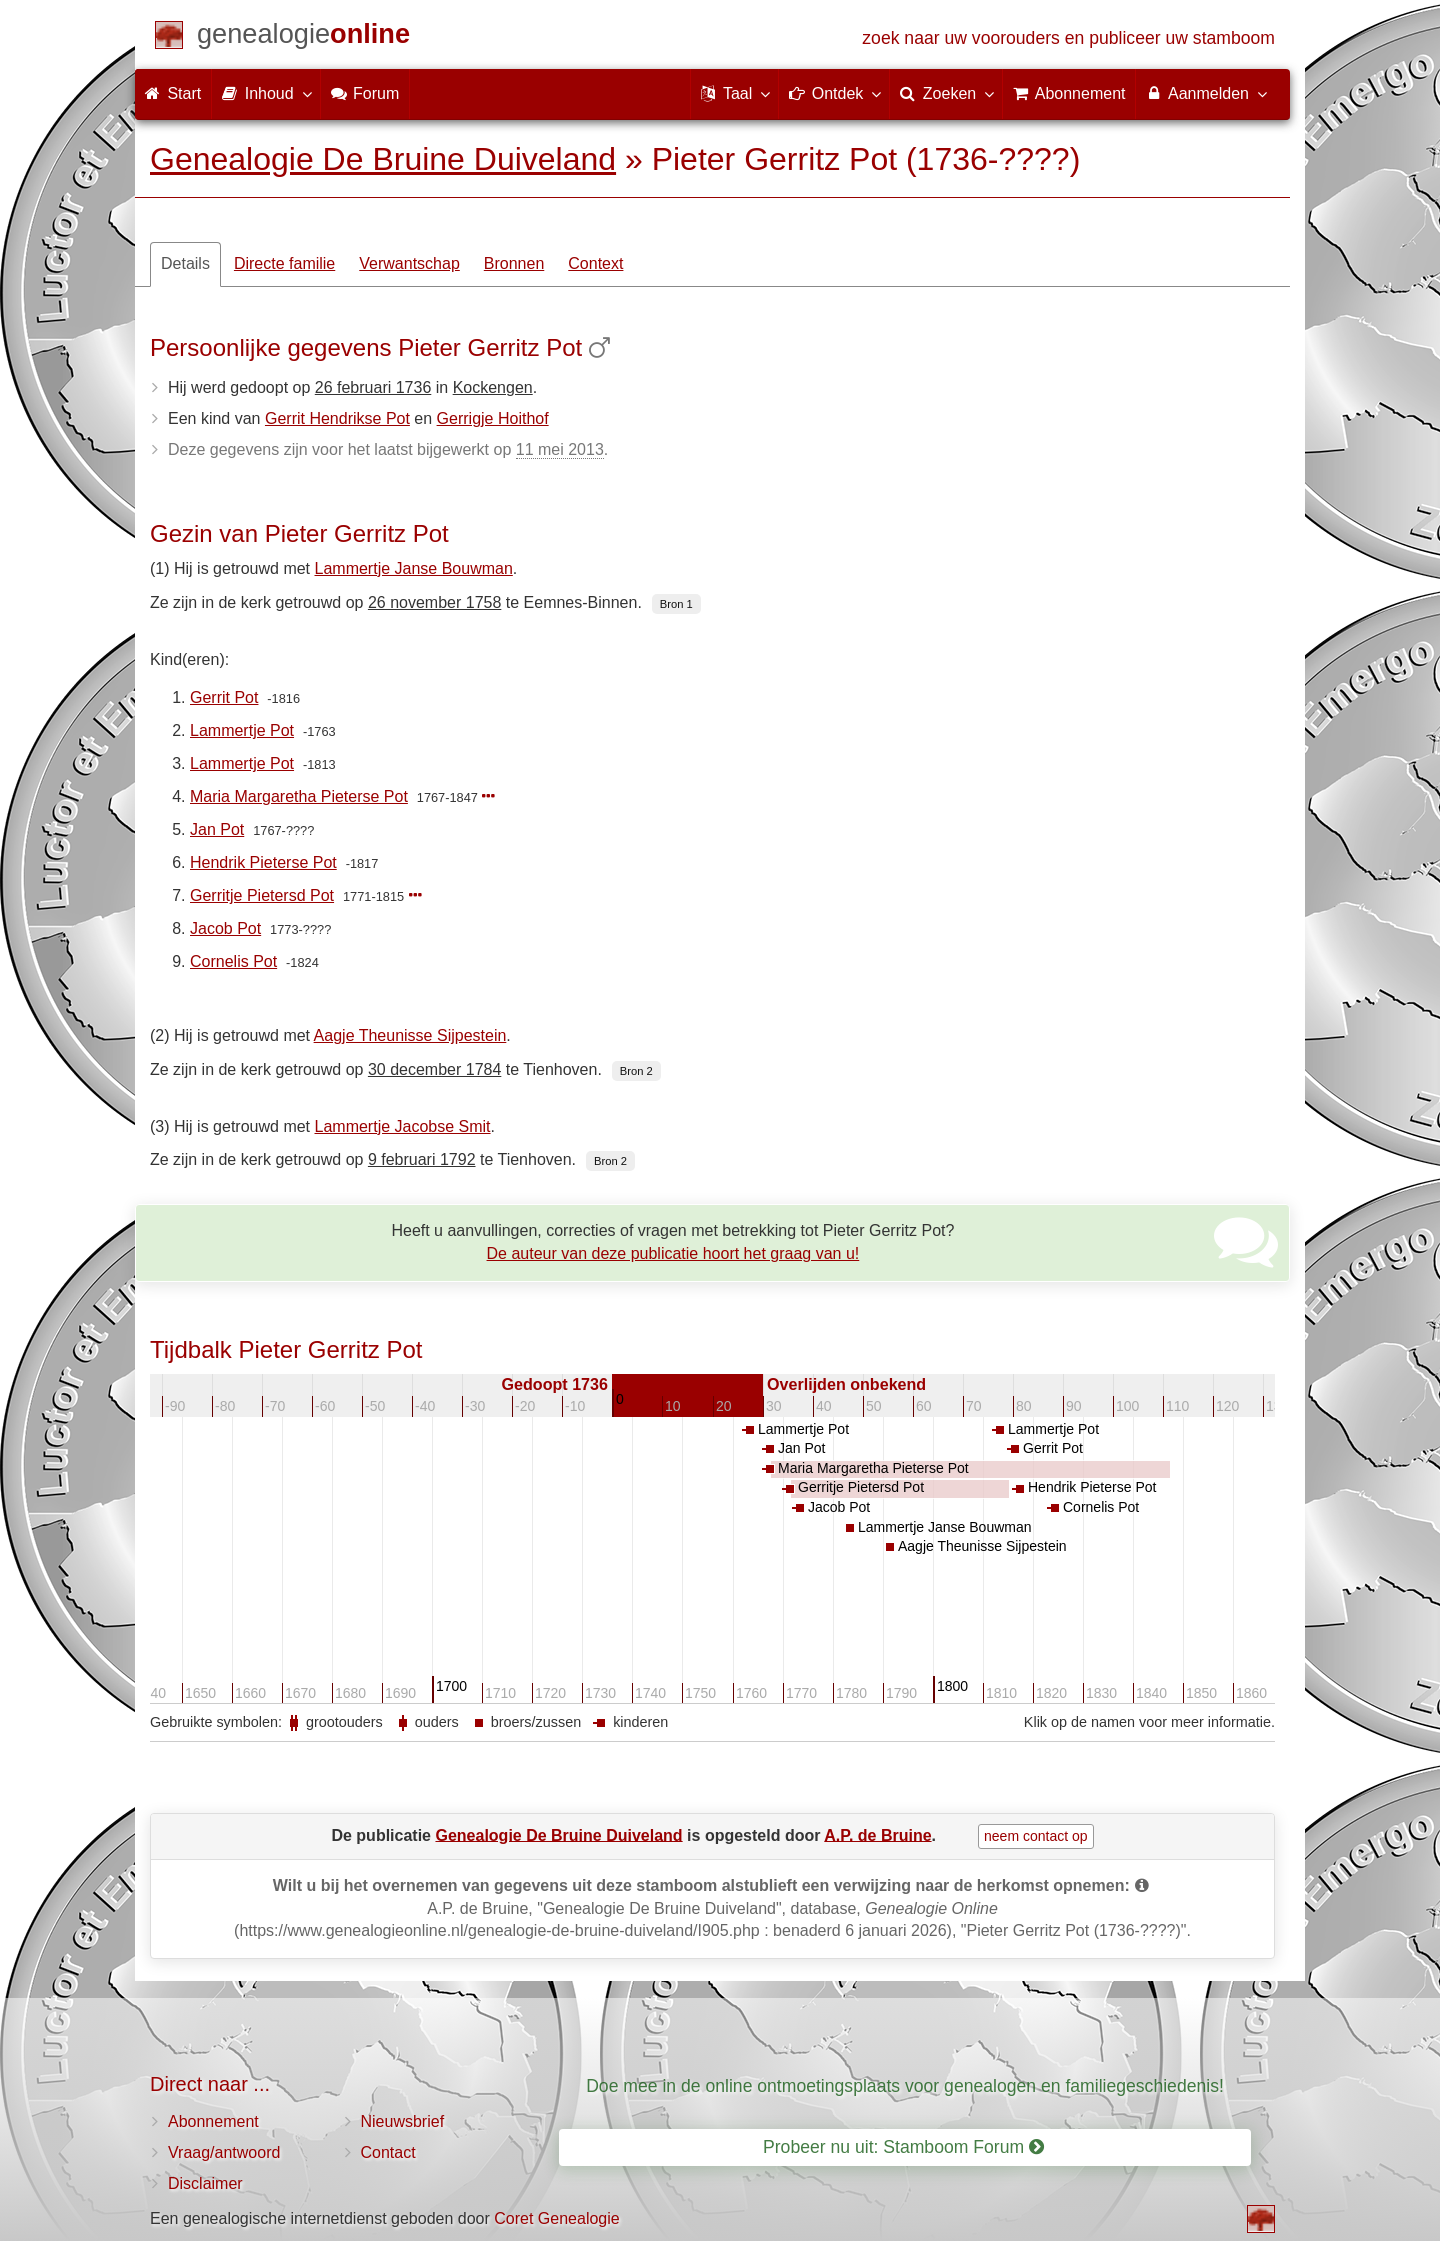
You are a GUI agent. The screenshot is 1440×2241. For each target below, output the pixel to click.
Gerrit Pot (224, 697)
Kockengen (493, 387)
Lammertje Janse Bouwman (414, 568)
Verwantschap (409, 263)
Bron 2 (636, 1071)
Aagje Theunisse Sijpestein (410, 1035)
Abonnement (213, 2121)
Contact (388, 2152)
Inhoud (265, 93)
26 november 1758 (434, 602)
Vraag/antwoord (224, 2152)
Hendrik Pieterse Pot (263, 862)
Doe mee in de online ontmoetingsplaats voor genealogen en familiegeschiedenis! (905, 2086)
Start (173, 93)
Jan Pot (217, 829)
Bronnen (514, 263)
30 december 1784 (434, 1069)
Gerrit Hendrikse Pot (337, 418)
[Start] (303, 37)
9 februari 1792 (422, 1159)
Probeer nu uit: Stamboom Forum (903, 2147)
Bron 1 (676, 604)
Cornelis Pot (233, 961)
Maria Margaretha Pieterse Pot (299, 796)
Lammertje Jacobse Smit (403, 1126)
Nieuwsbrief (403, 2121)
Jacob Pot (225, 928)
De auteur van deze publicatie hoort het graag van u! (673, 1253)
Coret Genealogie (556, 2218)
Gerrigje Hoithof (493, 418)
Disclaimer (205, 2183)
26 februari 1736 (373, 387)
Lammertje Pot (242, 730)
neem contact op (1036, 1836)
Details (185, 263)
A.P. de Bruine (877, 1834)
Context (595, 263)
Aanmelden (1205, 93)
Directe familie (284, 263)
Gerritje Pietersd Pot (262, 895)
